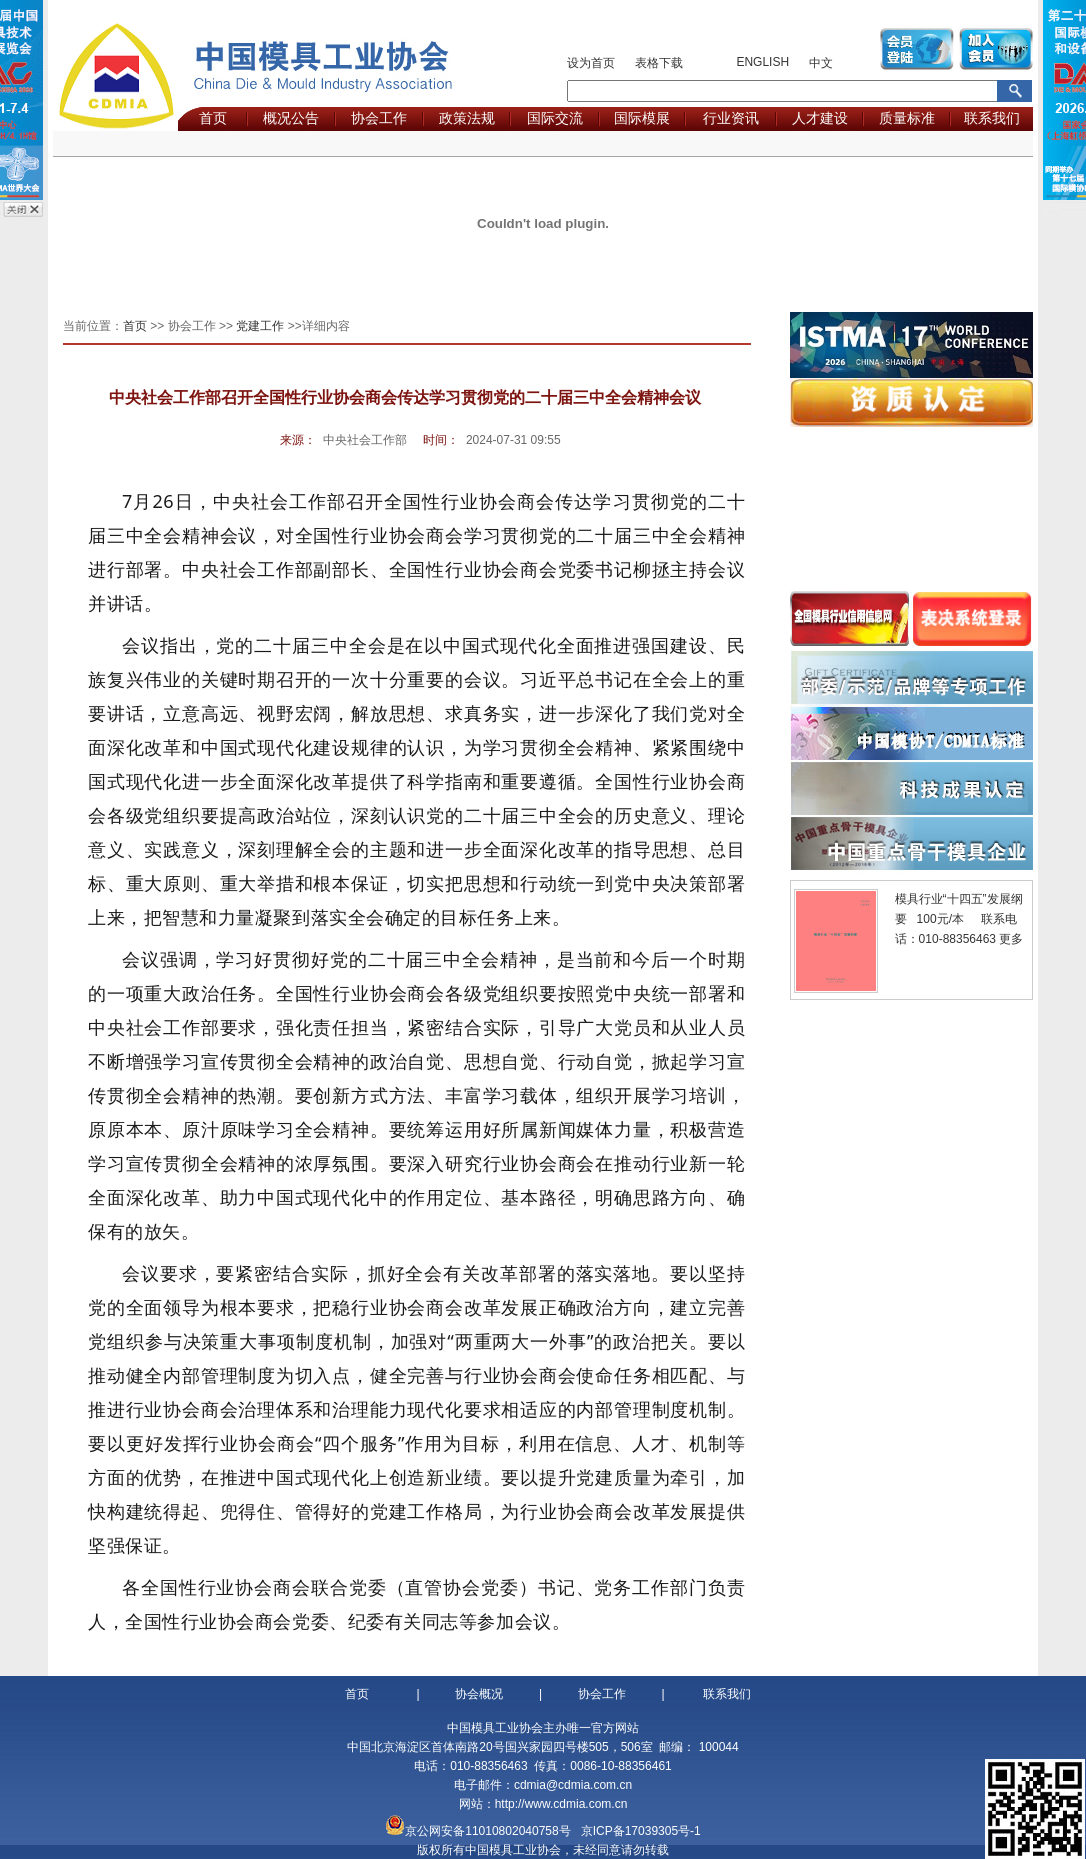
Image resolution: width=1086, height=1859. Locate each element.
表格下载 (659, 63)
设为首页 (591, 63)
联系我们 (992, 118)
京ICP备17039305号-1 (641, 1831)
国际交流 (555, 118)
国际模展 (642, 118)
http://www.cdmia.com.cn (561, 1804)
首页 (213, 118)
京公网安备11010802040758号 (487, 1831)
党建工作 (260, 326)
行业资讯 (731, 118)
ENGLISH (762, 62)
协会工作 (379, 118)
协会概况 (479, 1694)
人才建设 (820, 118)
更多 (1011, 939)
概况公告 (291, 118)
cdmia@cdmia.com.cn (573, 1785)
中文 (821, 63)
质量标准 (907, 118)
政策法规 (467, 118)
